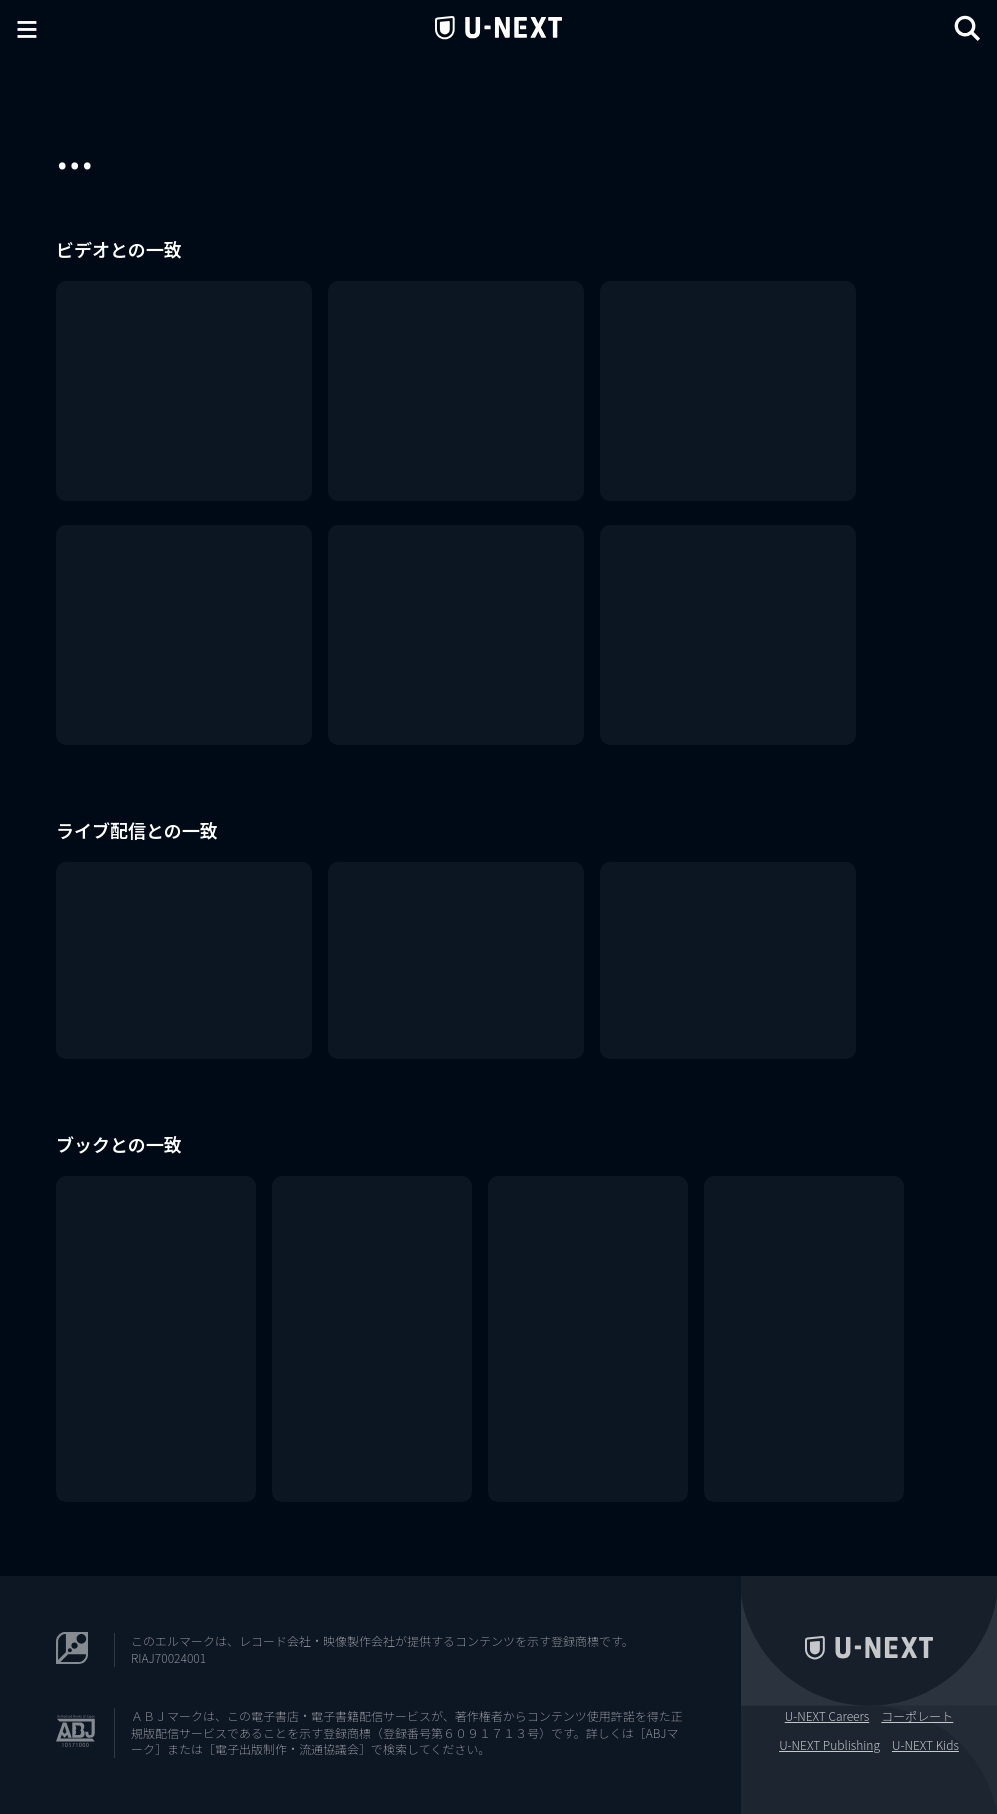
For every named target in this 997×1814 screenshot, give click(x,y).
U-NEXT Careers (827, 1716)
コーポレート (917, 1716)
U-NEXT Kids (925, 1745)
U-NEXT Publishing (829, 1745)
